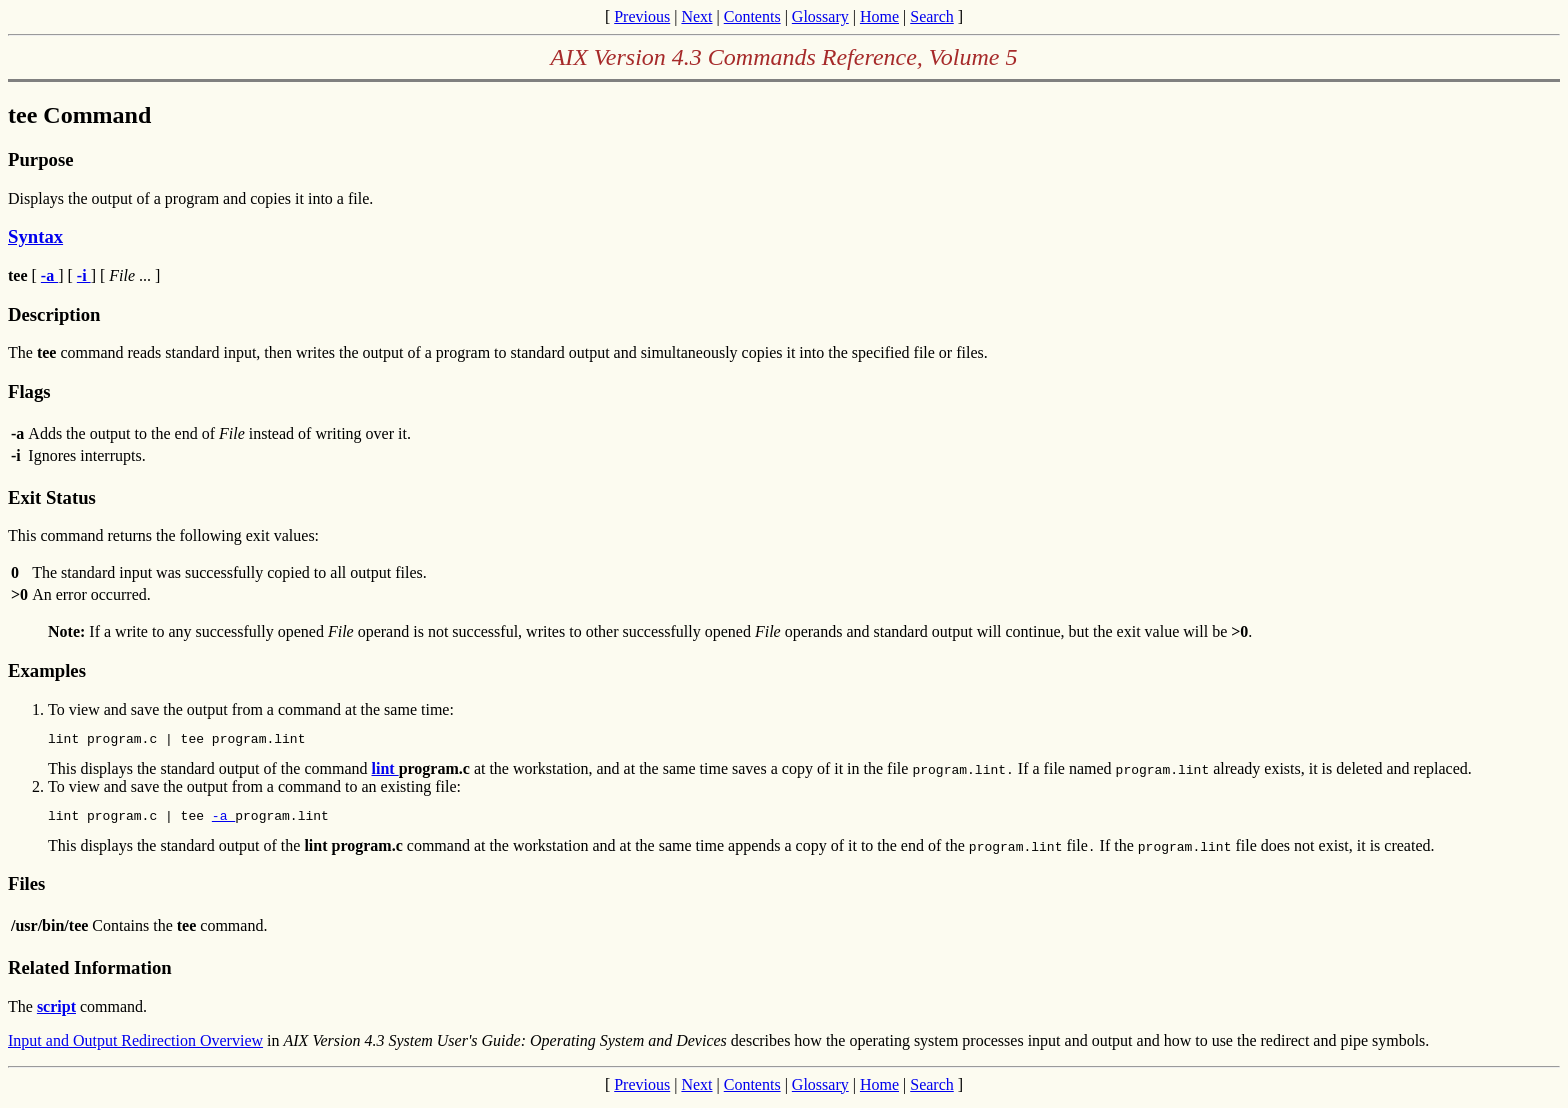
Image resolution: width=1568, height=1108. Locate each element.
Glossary (820, 16)
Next (696, 16)
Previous (642, 16)
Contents (752, 16)
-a (223, 821)
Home (879, 16)
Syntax (35, 236)
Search (932, 16)
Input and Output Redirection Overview (135, 1046)
